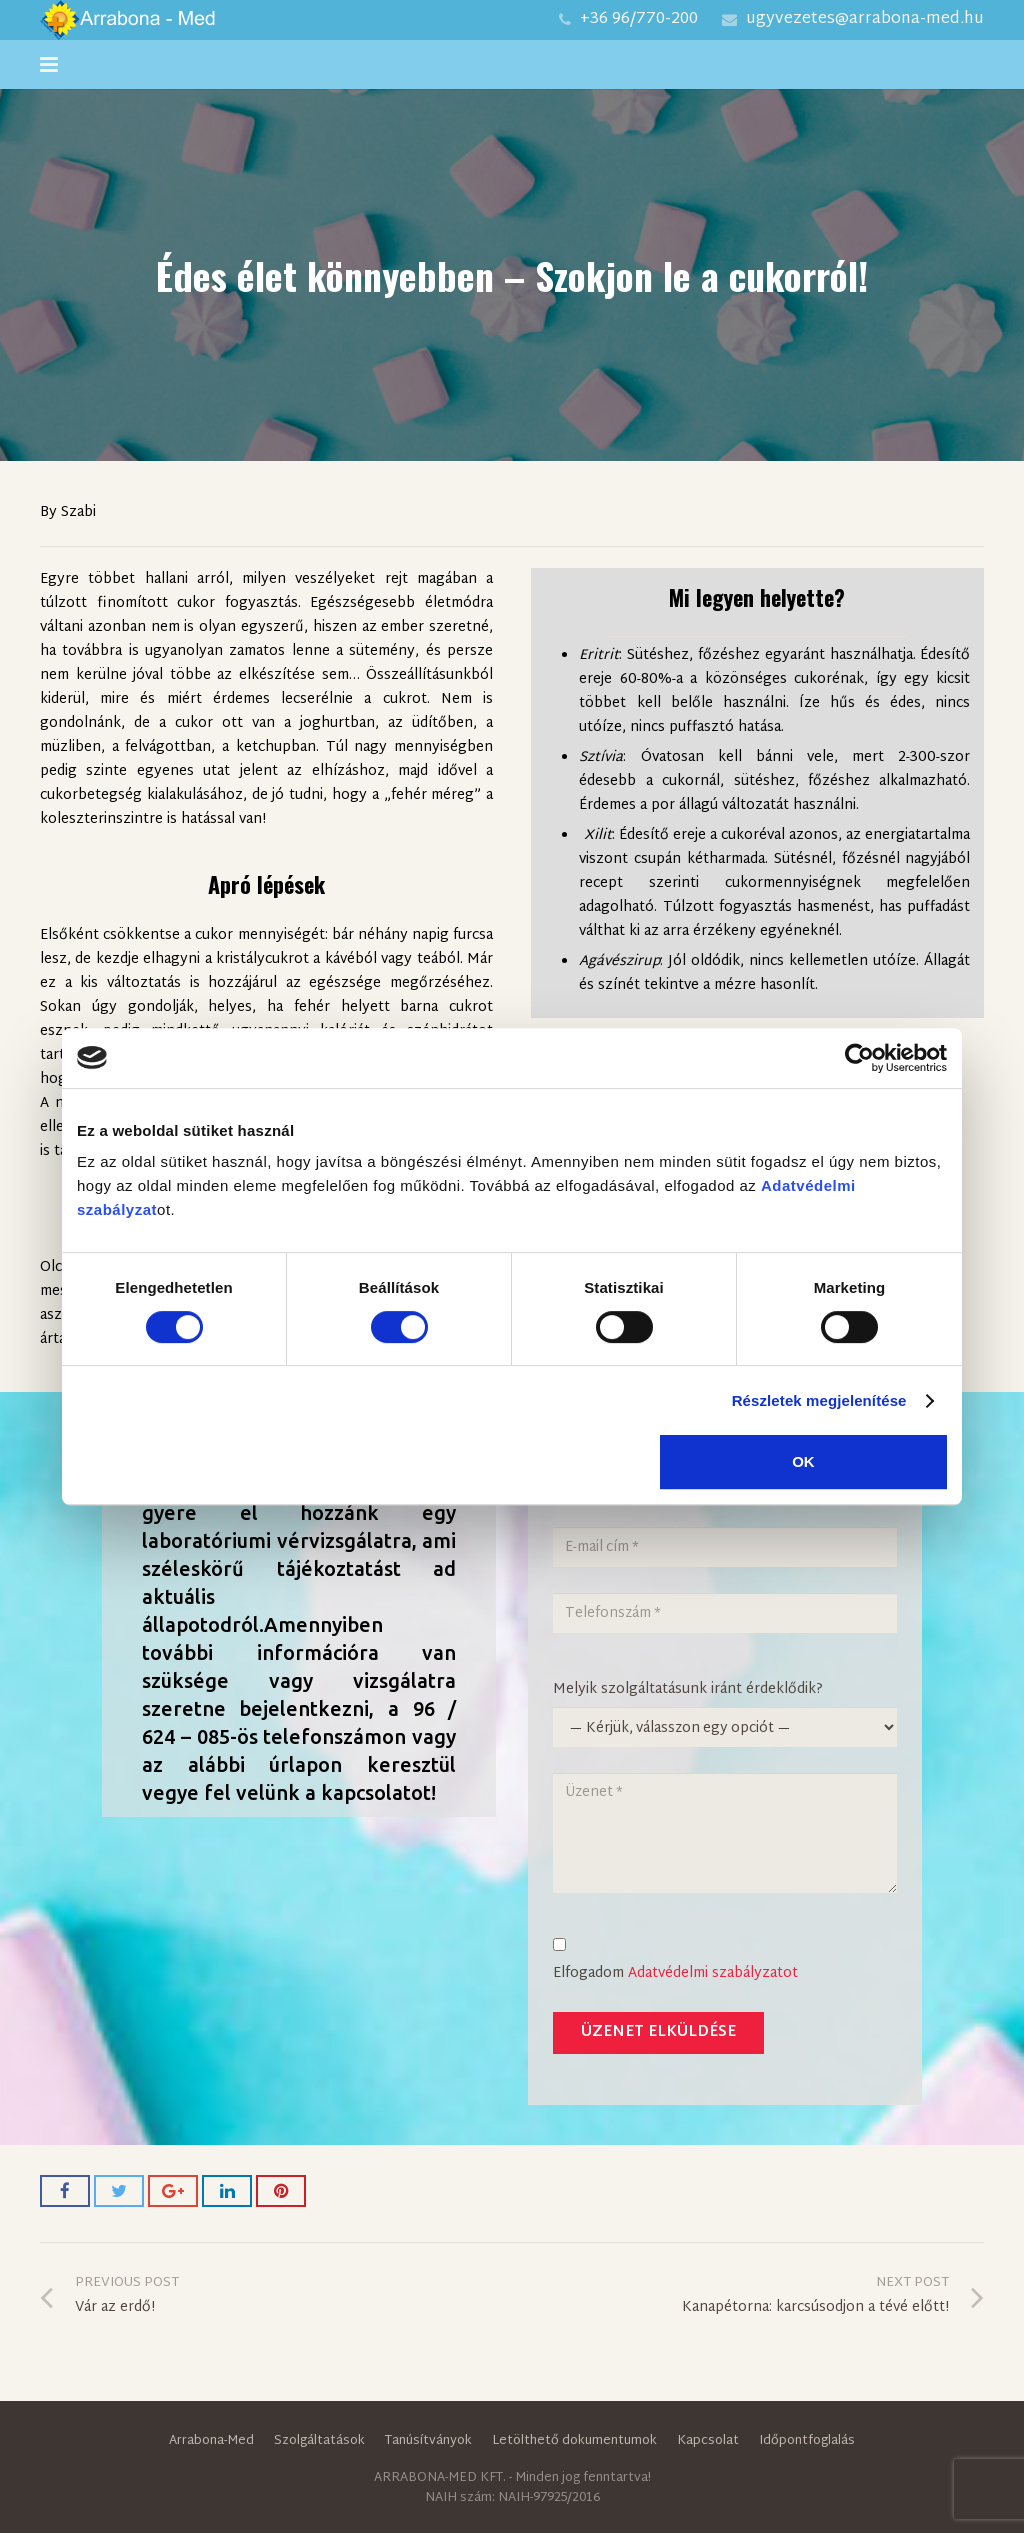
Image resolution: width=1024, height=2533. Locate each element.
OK (803, 1461)
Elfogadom (693, 1962)
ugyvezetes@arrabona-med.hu (865, 19)
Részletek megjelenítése (819, 1400)
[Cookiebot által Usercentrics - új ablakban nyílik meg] (859, 1058)
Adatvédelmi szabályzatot (713, 1973)
